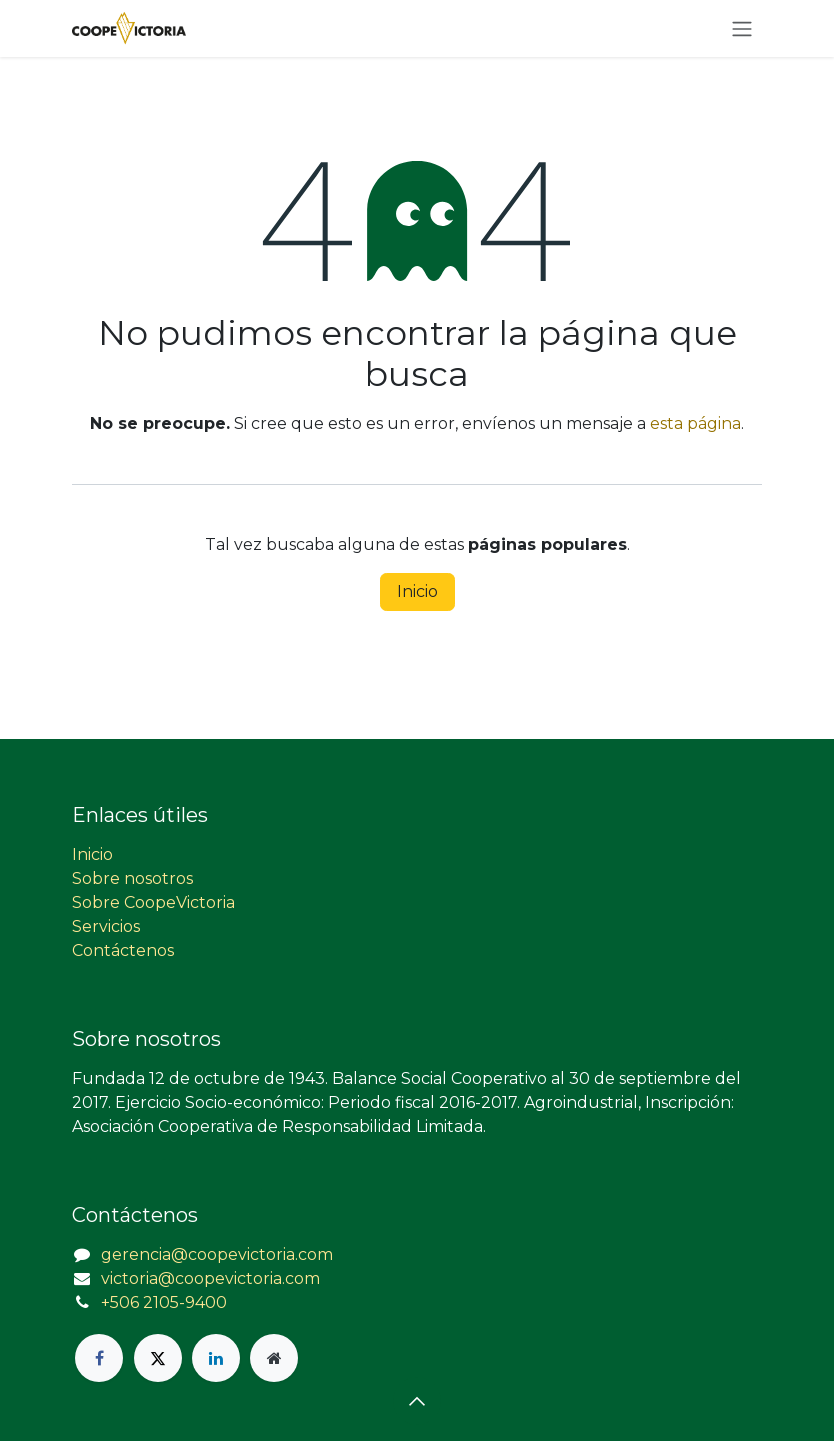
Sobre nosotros (132, 878)
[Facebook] (99, 1358)
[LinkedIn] (216, 1358)
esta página (695, 423)
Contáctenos (123, 950)
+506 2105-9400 (164, 1302)
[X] (158, 1358)
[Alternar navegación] (742, 28)
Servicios (106, 926)
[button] (417, 1401)
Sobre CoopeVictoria (153, 902)
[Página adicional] (274, 1358)
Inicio (417, 591)
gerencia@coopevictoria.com (217, 1254)
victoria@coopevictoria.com (210, 1278)
